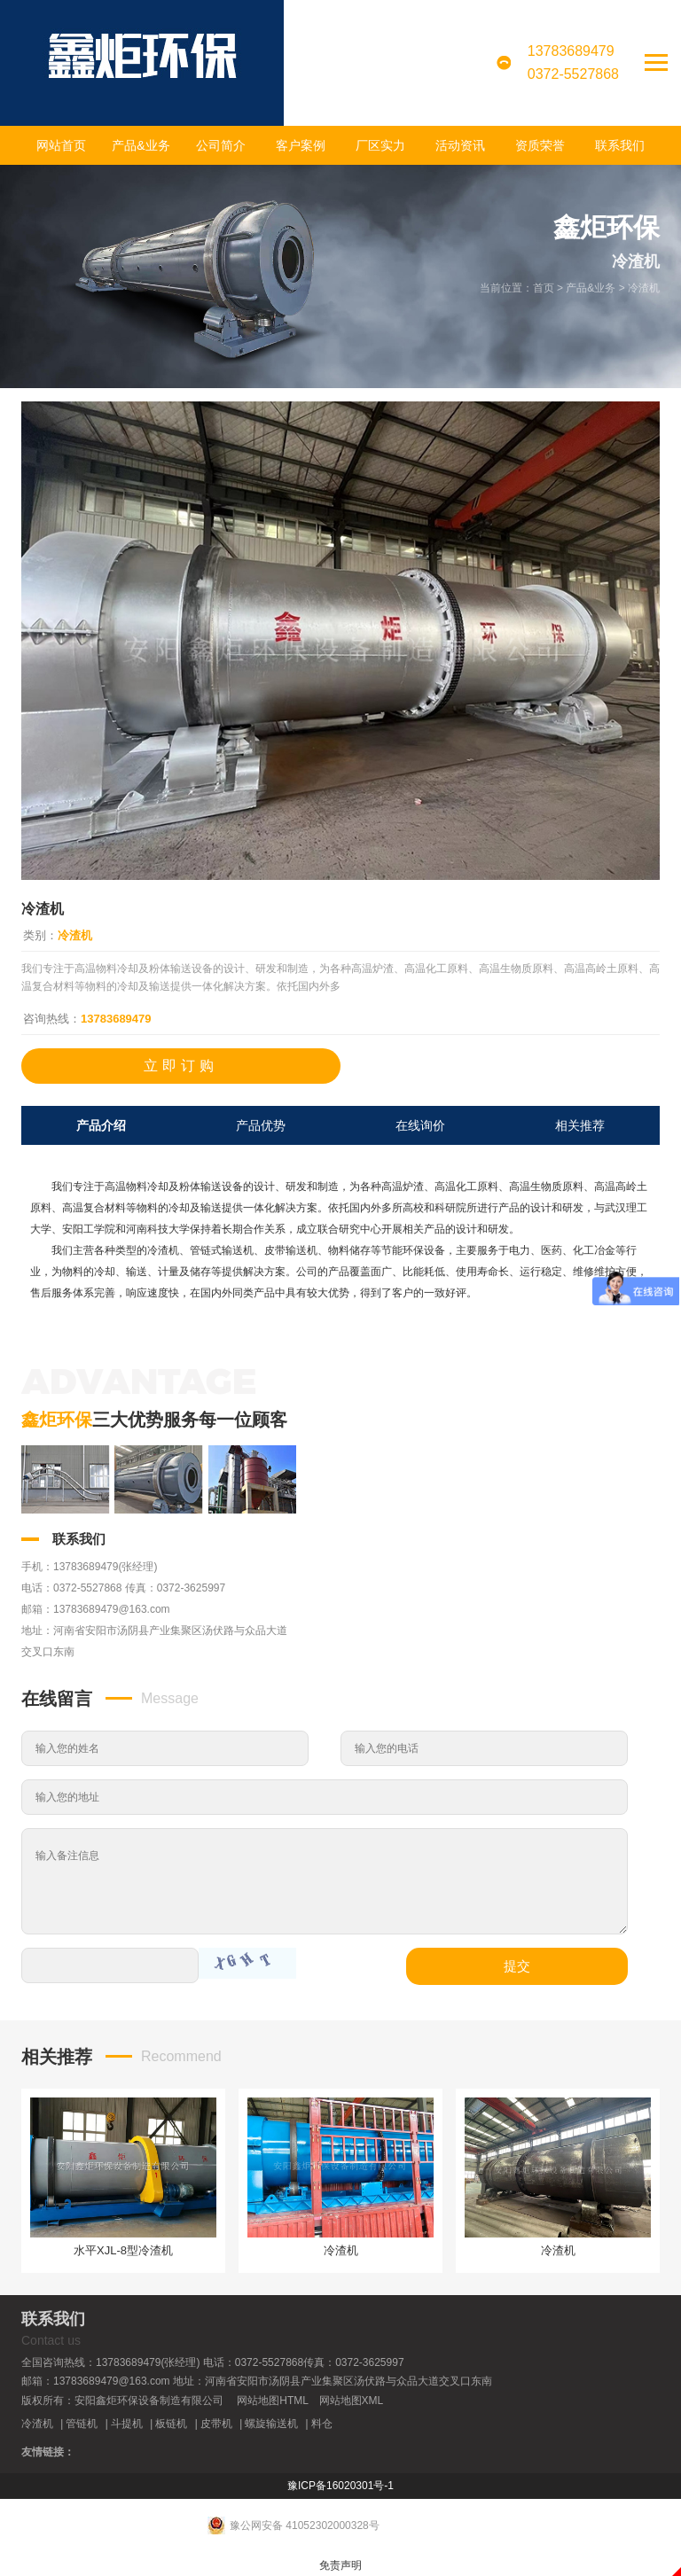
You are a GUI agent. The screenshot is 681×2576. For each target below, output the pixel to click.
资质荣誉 (540, 145)
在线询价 (420, 1125)
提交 (517, 1965)
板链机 (171, 2423)
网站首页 (61, 145)
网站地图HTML (272, 2400)
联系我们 (620, 145)
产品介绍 (101, 1125)
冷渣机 (644, 288)
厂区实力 (380, 145)
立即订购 (181, 1065)
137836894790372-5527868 (573, 62)
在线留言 (56, 1698)
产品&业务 (140, 145)
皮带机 (216, 2423)
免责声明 (340, 2565)
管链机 (82, 2423)
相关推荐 (580, 1125)
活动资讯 (460, 145)
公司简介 (221, 145)
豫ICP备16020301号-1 (340, 2485)
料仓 (322, 2423)
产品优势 (261, 1125)
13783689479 (116, 1018)
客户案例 (300, 145)
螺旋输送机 (271, 2423)
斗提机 (127, 2423)
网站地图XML (351, 2400)
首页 (543, 288)
